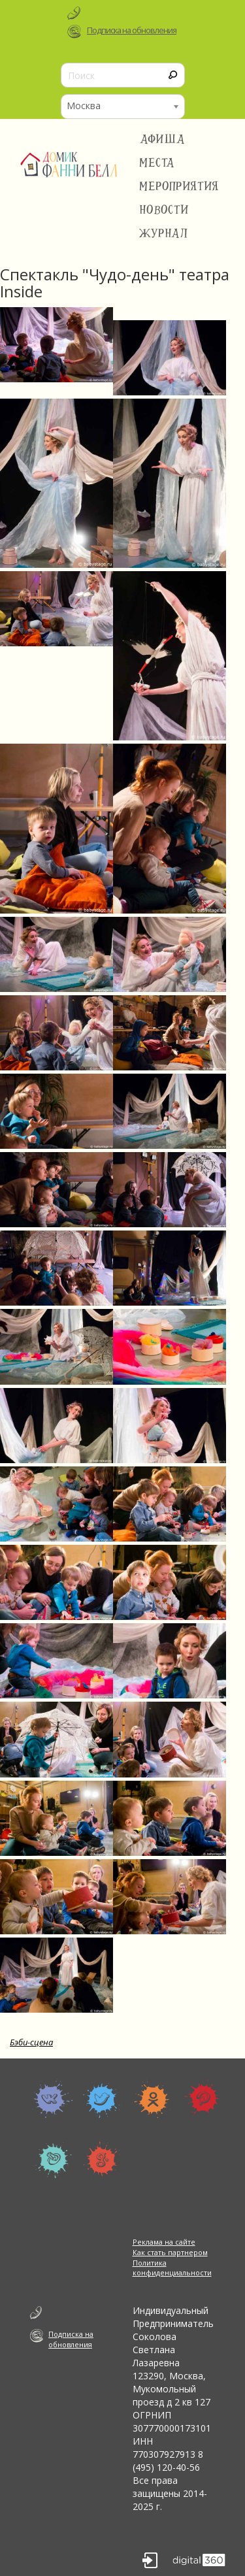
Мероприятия (179, 186)
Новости (164, 210)
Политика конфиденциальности (172, 2268)
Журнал (164, 233)
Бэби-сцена (31, 2042)
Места (157, 162)
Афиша (162, 139)
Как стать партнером (170, 2252)
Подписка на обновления (131, 30)
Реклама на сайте (164, 2242)
